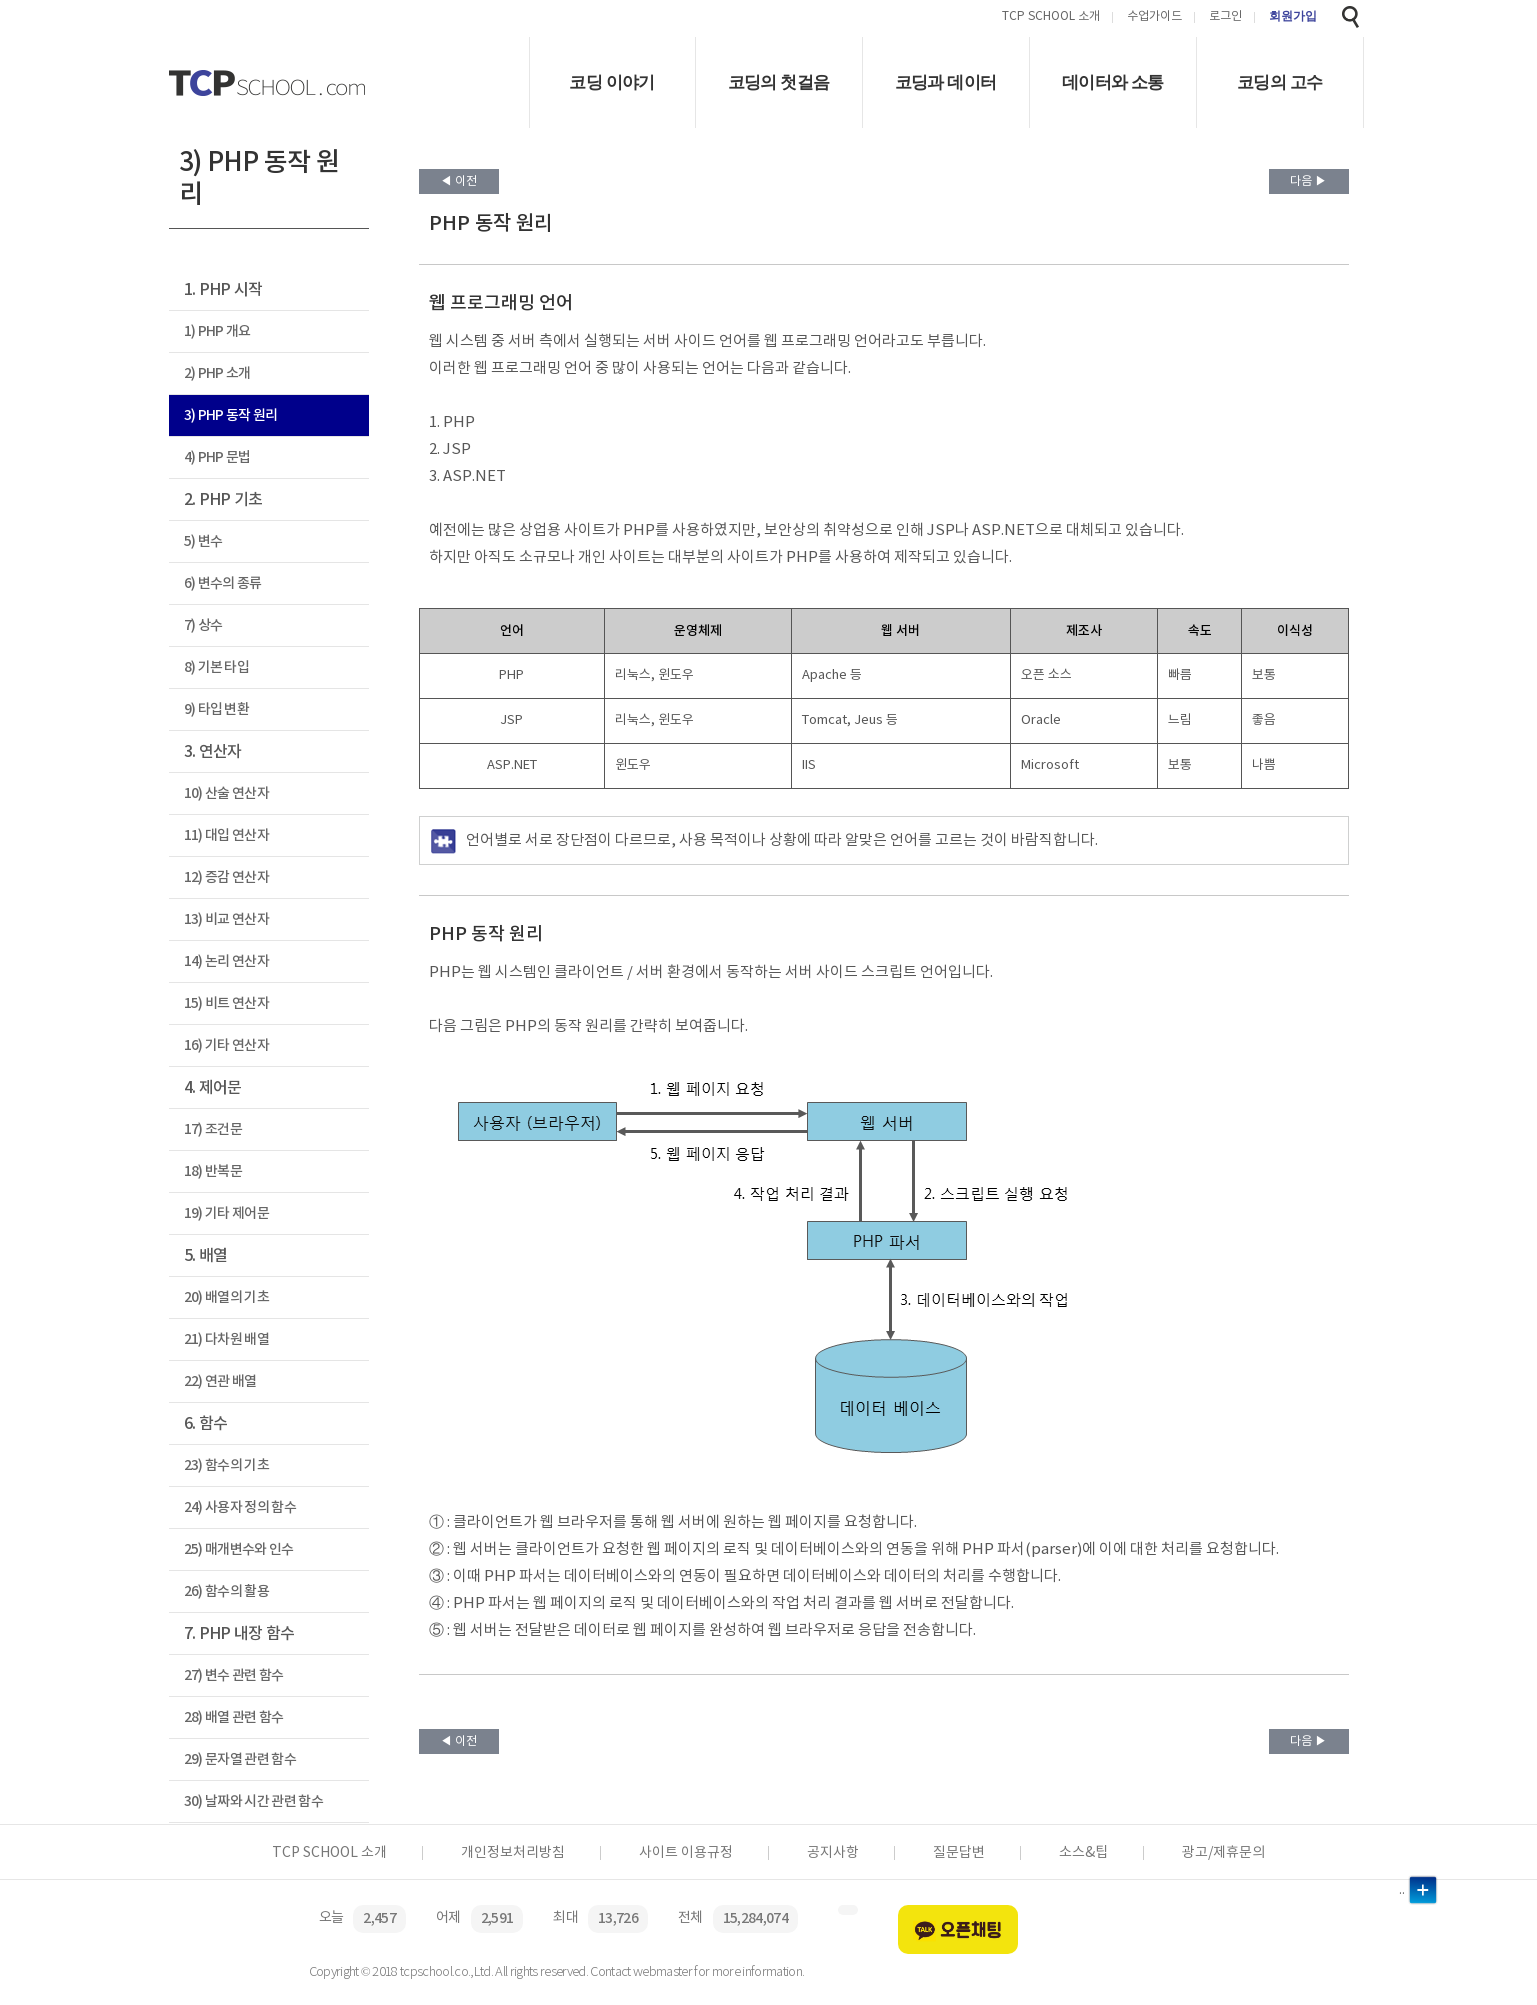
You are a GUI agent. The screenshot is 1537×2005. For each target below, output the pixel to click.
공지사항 (833, 1853)
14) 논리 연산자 (226, 961)
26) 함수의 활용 (226, 1591)
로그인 (1225, 17)
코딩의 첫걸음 (779, 82)
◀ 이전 (458, 181)
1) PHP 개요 (217, 331)
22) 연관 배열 (220, 1381)
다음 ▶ (1308, 181)
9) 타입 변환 (217, 709)
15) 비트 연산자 (226, 1003)
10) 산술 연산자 (226, 793)
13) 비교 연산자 (226, 919)
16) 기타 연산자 (226, 1045)
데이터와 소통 (1113, 82)
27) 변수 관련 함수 (234, 1675)
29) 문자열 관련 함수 (240, 1759)
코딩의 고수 (1279, 82)
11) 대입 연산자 (226, 835)
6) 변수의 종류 (223, 583)
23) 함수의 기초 (226, 1465)
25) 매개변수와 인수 (239, 1549)
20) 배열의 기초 (226, 1297)
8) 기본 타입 (217, 667)
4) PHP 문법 (217, 457)
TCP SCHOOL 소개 (1051, 17)
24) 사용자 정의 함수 (240, 1507)
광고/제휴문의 (1223, 1853)
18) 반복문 (213, 1171)
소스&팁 (1083, 1853)
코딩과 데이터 (946, 82)
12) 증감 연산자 (226, 877)
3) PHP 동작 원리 (231, 415)
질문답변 (959, 1853)
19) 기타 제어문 (226, 1213)
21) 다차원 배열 (226, 1339)
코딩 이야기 (611, 82)
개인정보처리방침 (513, 1853)
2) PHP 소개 (217, 373)
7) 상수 (203, 625)
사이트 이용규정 (686, 1853)
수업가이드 (1154, 17)
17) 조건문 (213, 1129)
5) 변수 (203, 541)
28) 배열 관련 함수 (234, 1717)
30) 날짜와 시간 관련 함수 (253, 1801)
